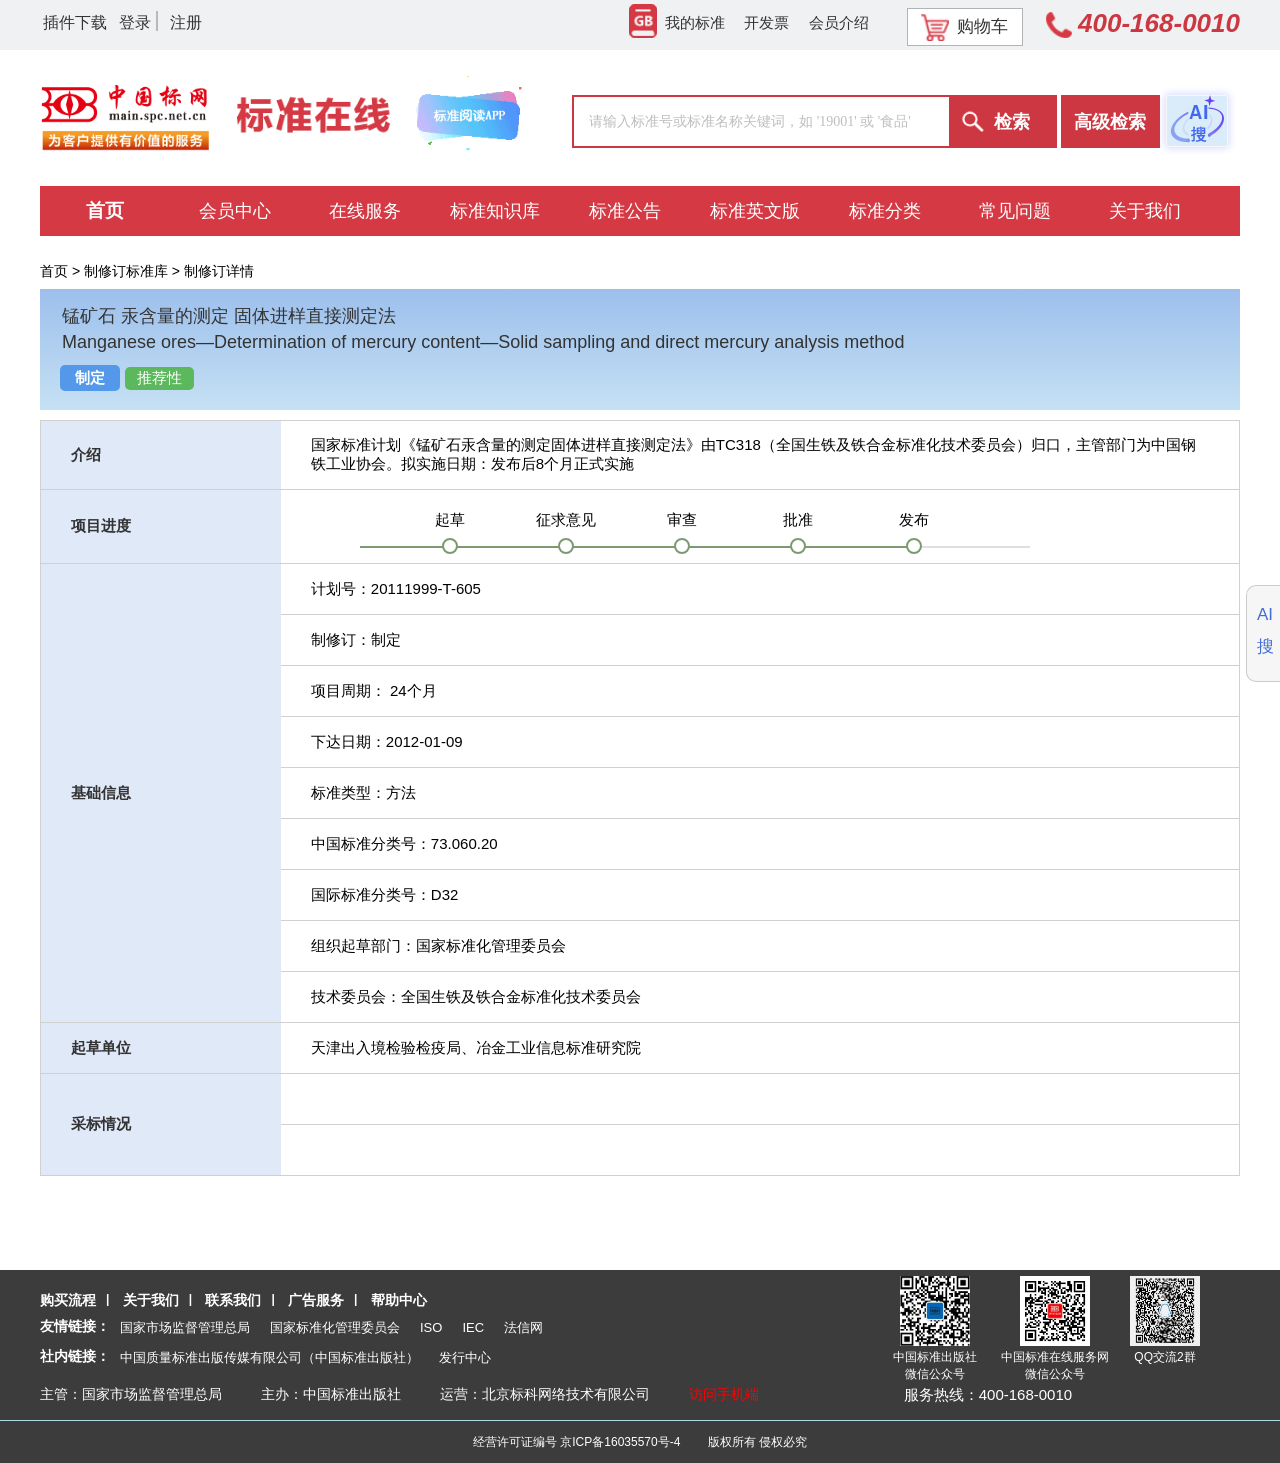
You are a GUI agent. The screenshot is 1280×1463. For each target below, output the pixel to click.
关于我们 (151, 1300)
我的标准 (677, 22)
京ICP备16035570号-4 (620, 1442)
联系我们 (233, 1300)
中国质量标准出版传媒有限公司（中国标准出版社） (269, 1357)
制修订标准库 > (134, 271)
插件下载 (75, 22)
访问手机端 (724, 1394)
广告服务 (316, 1300)
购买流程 (68, 1300)
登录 (135, 22)
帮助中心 (399, 1300)
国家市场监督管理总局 (185, 1327)
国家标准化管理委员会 (335, 1327)
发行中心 (465, 1357)
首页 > (62, 271)
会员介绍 (839, 22)
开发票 (766, 22)
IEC (473, 1327)
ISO (431, 1327)
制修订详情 (219, 271)
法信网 (523, 1327)
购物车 (964, 27)
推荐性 (159, 378)
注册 (186, 22)
